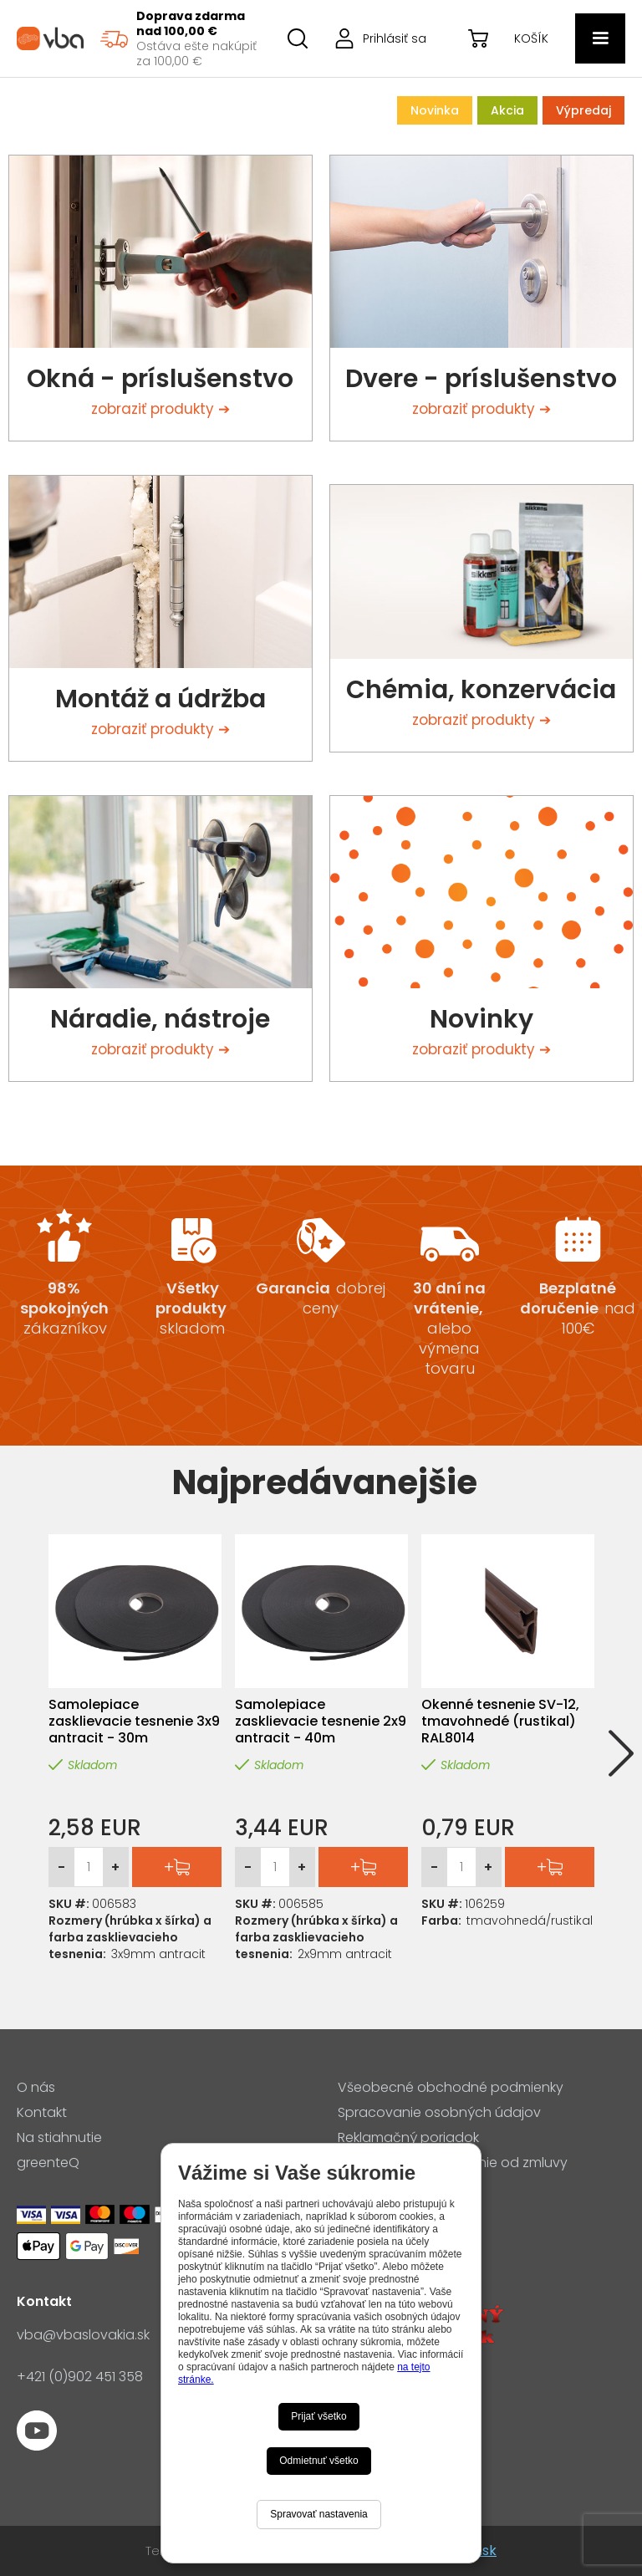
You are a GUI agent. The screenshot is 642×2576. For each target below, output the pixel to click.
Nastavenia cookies (402, 2188)
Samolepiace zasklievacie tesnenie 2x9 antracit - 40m (320, 1721)
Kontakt (42, 2112)
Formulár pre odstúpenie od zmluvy (453, 2163)
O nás (36, 2087)
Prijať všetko (319, 2416)
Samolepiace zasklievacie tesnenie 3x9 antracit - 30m (134, 1721)
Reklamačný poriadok (408, 2138)
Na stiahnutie (59, 2138)
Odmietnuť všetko (319, 2460)
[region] (177, 38)
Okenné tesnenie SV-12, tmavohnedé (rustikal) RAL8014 (500, 1721)
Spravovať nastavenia (319, 2514)
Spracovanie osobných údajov (439, 2112)
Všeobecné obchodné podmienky (450, 2087)
